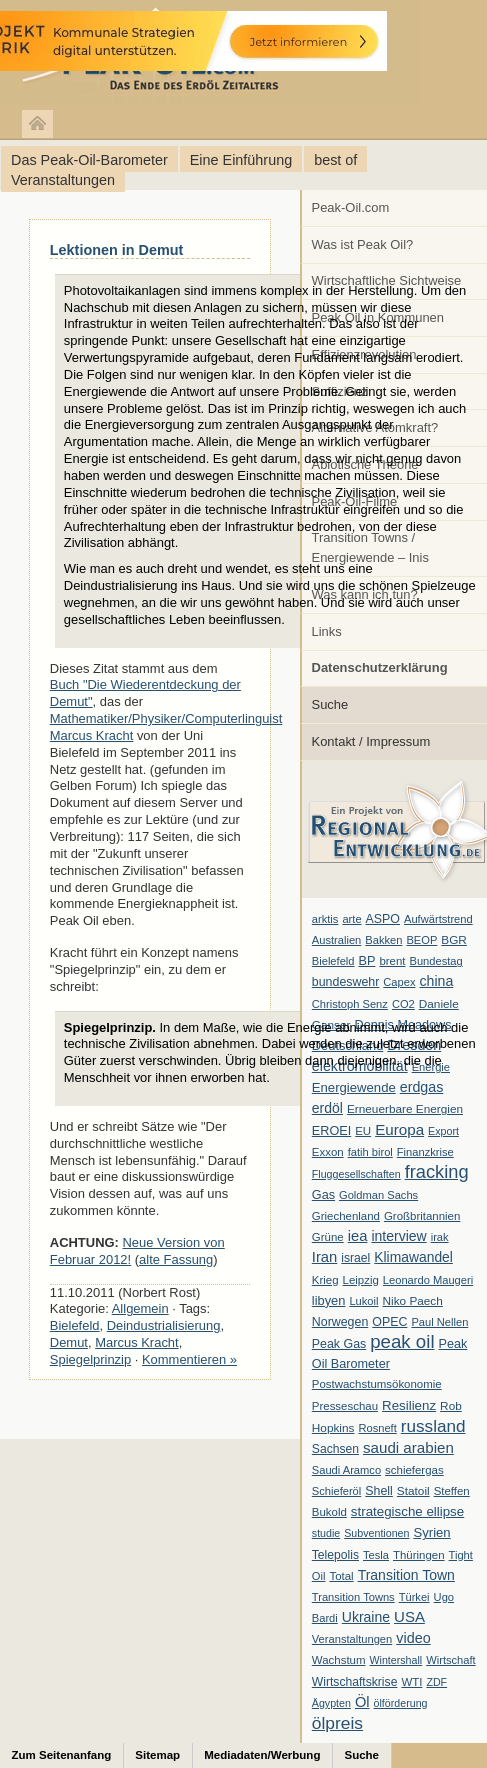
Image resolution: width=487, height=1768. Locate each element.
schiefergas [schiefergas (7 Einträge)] (414, 1470)
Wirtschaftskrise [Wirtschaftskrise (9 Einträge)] (355, 1682)
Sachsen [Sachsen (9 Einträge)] (335, 1449)
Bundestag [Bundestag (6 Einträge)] (436, 961)
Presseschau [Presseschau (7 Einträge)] (345, 1406)
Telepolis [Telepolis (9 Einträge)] (335, 1555)
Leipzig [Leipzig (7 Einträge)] (361, 1280)
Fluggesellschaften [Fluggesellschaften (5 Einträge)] (356, 1174)
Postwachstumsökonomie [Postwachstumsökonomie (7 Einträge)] (377, 1384)
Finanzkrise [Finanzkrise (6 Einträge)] (425, 1152)
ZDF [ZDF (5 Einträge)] (436, 1682)
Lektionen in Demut (117, 250)
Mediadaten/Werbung (262, 1755)
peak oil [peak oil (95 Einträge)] (402, 1341)
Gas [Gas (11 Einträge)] (323, 1195)
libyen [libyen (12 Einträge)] (329, 1300)
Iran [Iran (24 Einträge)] (325, 1257)
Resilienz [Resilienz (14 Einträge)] (409, 1405)
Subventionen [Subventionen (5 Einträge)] (376, 1533)
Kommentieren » (189, 1359)
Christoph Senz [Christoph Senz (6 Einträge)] (350, 1004)
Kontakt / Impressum (371, 741)
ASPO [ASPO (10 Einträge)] (383, 919)
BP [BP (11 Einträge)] (367, 961)
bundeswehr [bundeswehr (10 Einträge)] (346, 982)
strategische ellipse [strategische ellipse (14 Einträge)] (407, 1511)
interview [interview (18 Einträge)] (398, 1236)
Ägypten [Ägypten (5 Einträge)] (331, 1703)
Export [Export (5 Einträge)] (443, 1131)
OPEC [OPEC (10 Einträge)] (389, 1322)
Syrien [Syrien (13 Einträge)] (431, 1532)
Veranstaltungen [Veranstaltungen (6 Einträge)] (352, 1639)
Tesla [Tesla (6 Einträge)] (376, 1555)
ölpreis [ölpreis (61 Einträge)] (337, 1723)
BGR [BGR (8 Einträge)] (454, 940)
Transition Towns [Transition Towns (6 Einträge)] (353, 1597)
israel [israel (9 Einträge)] (355, 1258)
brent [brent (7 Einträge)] (392, 961)
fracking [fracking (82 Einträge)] (437, 1171)
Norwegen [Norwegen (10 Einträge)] (340, 1322)
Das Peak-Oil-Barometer (89, 160)
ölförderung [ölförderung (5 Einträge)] (401, 1703)
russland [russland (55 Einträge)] (433, 1426)
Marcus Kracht (137, 1342)
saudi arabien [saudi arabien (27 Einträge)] (408, 1447)
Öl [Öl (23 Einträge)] (362, 1702)
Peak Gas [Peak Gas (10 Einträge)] (339, 1344)
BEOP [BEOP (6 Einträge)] (421, 940)
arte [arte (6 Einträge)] (351, 919)
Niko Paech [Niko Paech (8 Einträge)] (413, 1301)
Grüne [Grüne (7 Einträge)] (328, 1237)
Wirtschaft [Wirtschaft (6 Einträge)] (450, 1660)
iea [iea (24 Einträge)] (358, 1236)
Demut (69, 1342)
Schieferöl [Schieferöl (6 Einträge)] (336, 1491)
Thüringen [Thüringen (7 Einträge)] (419, 1555)
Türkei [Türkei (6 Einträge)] (414, 1597)
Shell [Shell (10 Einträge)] (379, 1491)
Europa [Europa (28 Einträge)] (399, 1129)
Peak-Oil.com (351, 207)
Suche (330, 704)
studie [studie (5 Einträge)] (326, 1533)
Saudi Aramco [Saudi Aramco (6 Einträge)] (346, 1470)
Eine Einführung (241, 160)
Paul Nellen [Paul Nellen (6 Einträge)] (439, 1322)
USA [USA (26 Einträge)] (409, 1616)
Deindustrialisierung (164, 1325)
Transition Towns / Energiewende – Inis (370, 547)
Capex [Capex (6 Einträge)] (399, 982)
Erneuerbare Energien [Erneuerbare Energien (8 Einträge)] (405, 1109)
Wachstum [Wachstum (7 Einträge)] (339, 1660)
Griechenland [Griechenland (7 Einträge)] (346, 1216)
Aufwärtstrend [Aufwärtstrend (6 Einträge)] (438, 919)
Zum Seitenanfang (62, 1755)
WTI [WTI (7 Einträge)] (411, 1682)
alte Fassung (176, 1259)
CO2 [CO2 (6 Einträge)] (403, 1004)
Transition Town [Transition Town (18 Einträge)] (406, 1575)
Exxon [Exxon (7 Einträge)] (328, 1152)
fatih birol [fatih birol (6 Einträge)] (370, 1152)
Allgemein (140, 1308)
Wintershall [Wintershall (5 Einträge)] (395, 1660)
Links (327, 631)
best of (335, 160)
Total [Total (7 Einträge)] (341, 1576)
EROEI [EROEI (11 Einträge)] (331, 1131)
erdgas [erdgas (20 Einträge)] (422, 1087)
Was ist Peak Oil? (363, 244)
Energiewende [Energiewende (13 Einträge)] (354, 1087)
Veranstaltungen (63, 180)
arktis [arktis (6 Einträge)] (325, 919)
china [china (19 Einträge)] (437, 981)
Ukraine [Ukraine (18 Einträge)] (366, 1617)
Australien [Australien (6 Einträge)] (336, 940)
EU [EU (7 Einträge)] (363, 1131)
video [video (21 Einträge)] (413, 1638)
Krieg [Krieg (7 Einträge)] (325, 1280)
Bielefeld (75, 1325)
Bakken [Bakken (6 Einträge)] (383, 940)
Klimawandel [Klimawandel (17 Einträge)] (413, 1257)
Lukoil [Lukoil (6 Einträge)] (363, 1301)
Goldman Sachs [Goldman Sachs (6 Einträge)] (378, 1195)
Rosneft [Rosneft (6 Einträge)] (377, 1428)
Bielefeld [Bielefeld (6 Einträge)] (333, 961)
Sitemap (157, 1755)
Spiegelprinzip (90, 1359)
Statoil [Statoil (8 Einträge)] (413, 1491)
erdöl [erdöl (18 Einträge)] (327, 1108)
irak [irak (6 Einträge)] (440, 1237)
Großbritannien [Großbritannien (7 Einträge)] (422, 1216)
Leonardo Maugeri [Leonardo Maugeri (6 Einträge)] (428, 1280)
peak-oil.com (210, 52)
